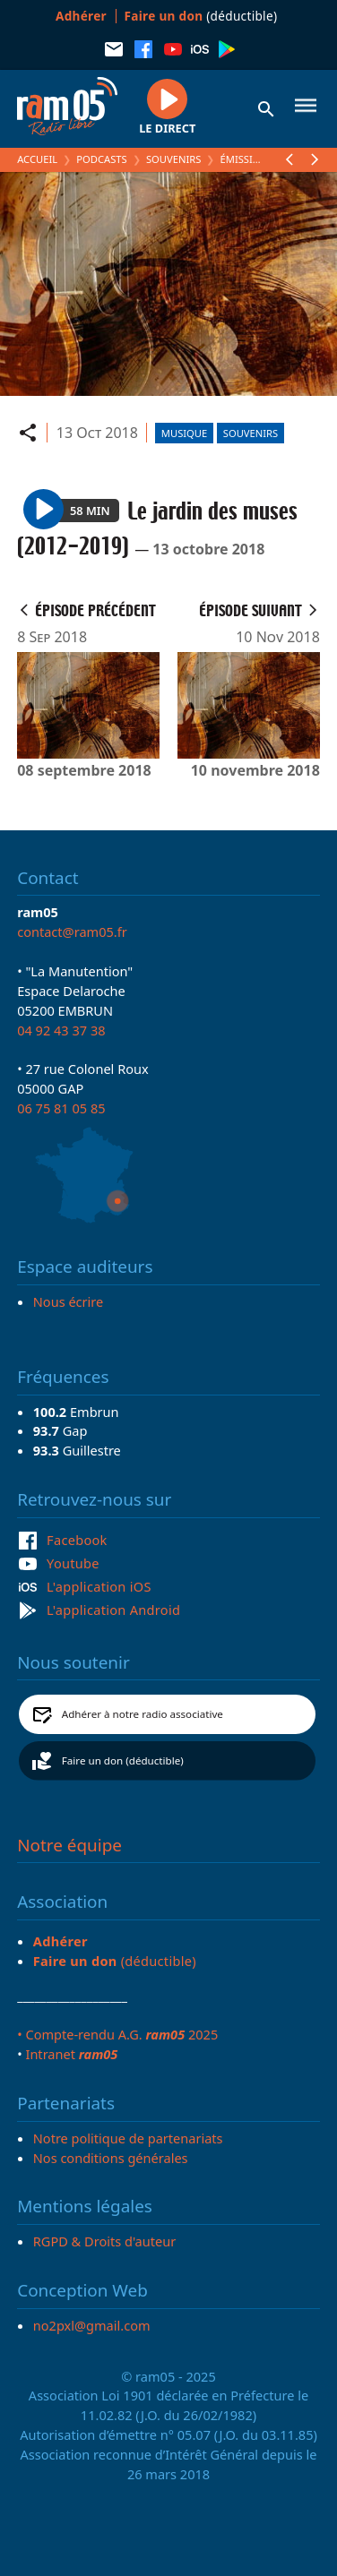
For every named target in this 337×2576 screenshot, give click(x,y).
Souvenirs (173, 159)
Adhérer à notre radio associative (142, 1714)
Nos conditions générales (110, 2158)
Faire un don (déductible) (123, 1760)
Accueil (37, 159)
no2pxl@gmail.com (92, 2325)
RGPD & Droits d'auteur (104, 2241)
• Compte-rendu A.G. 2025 (117, 2034)
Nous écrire (68, 1301)
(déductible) (201, 15)
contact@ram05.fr (72, 931)
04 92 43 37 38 (61, 1030)
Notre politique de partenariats (128, 2138)
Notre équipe (69, 1845)
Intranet (71, 2054)
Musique (184, 433)
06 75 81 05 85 (61, 1108)
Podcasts (101, 159)
